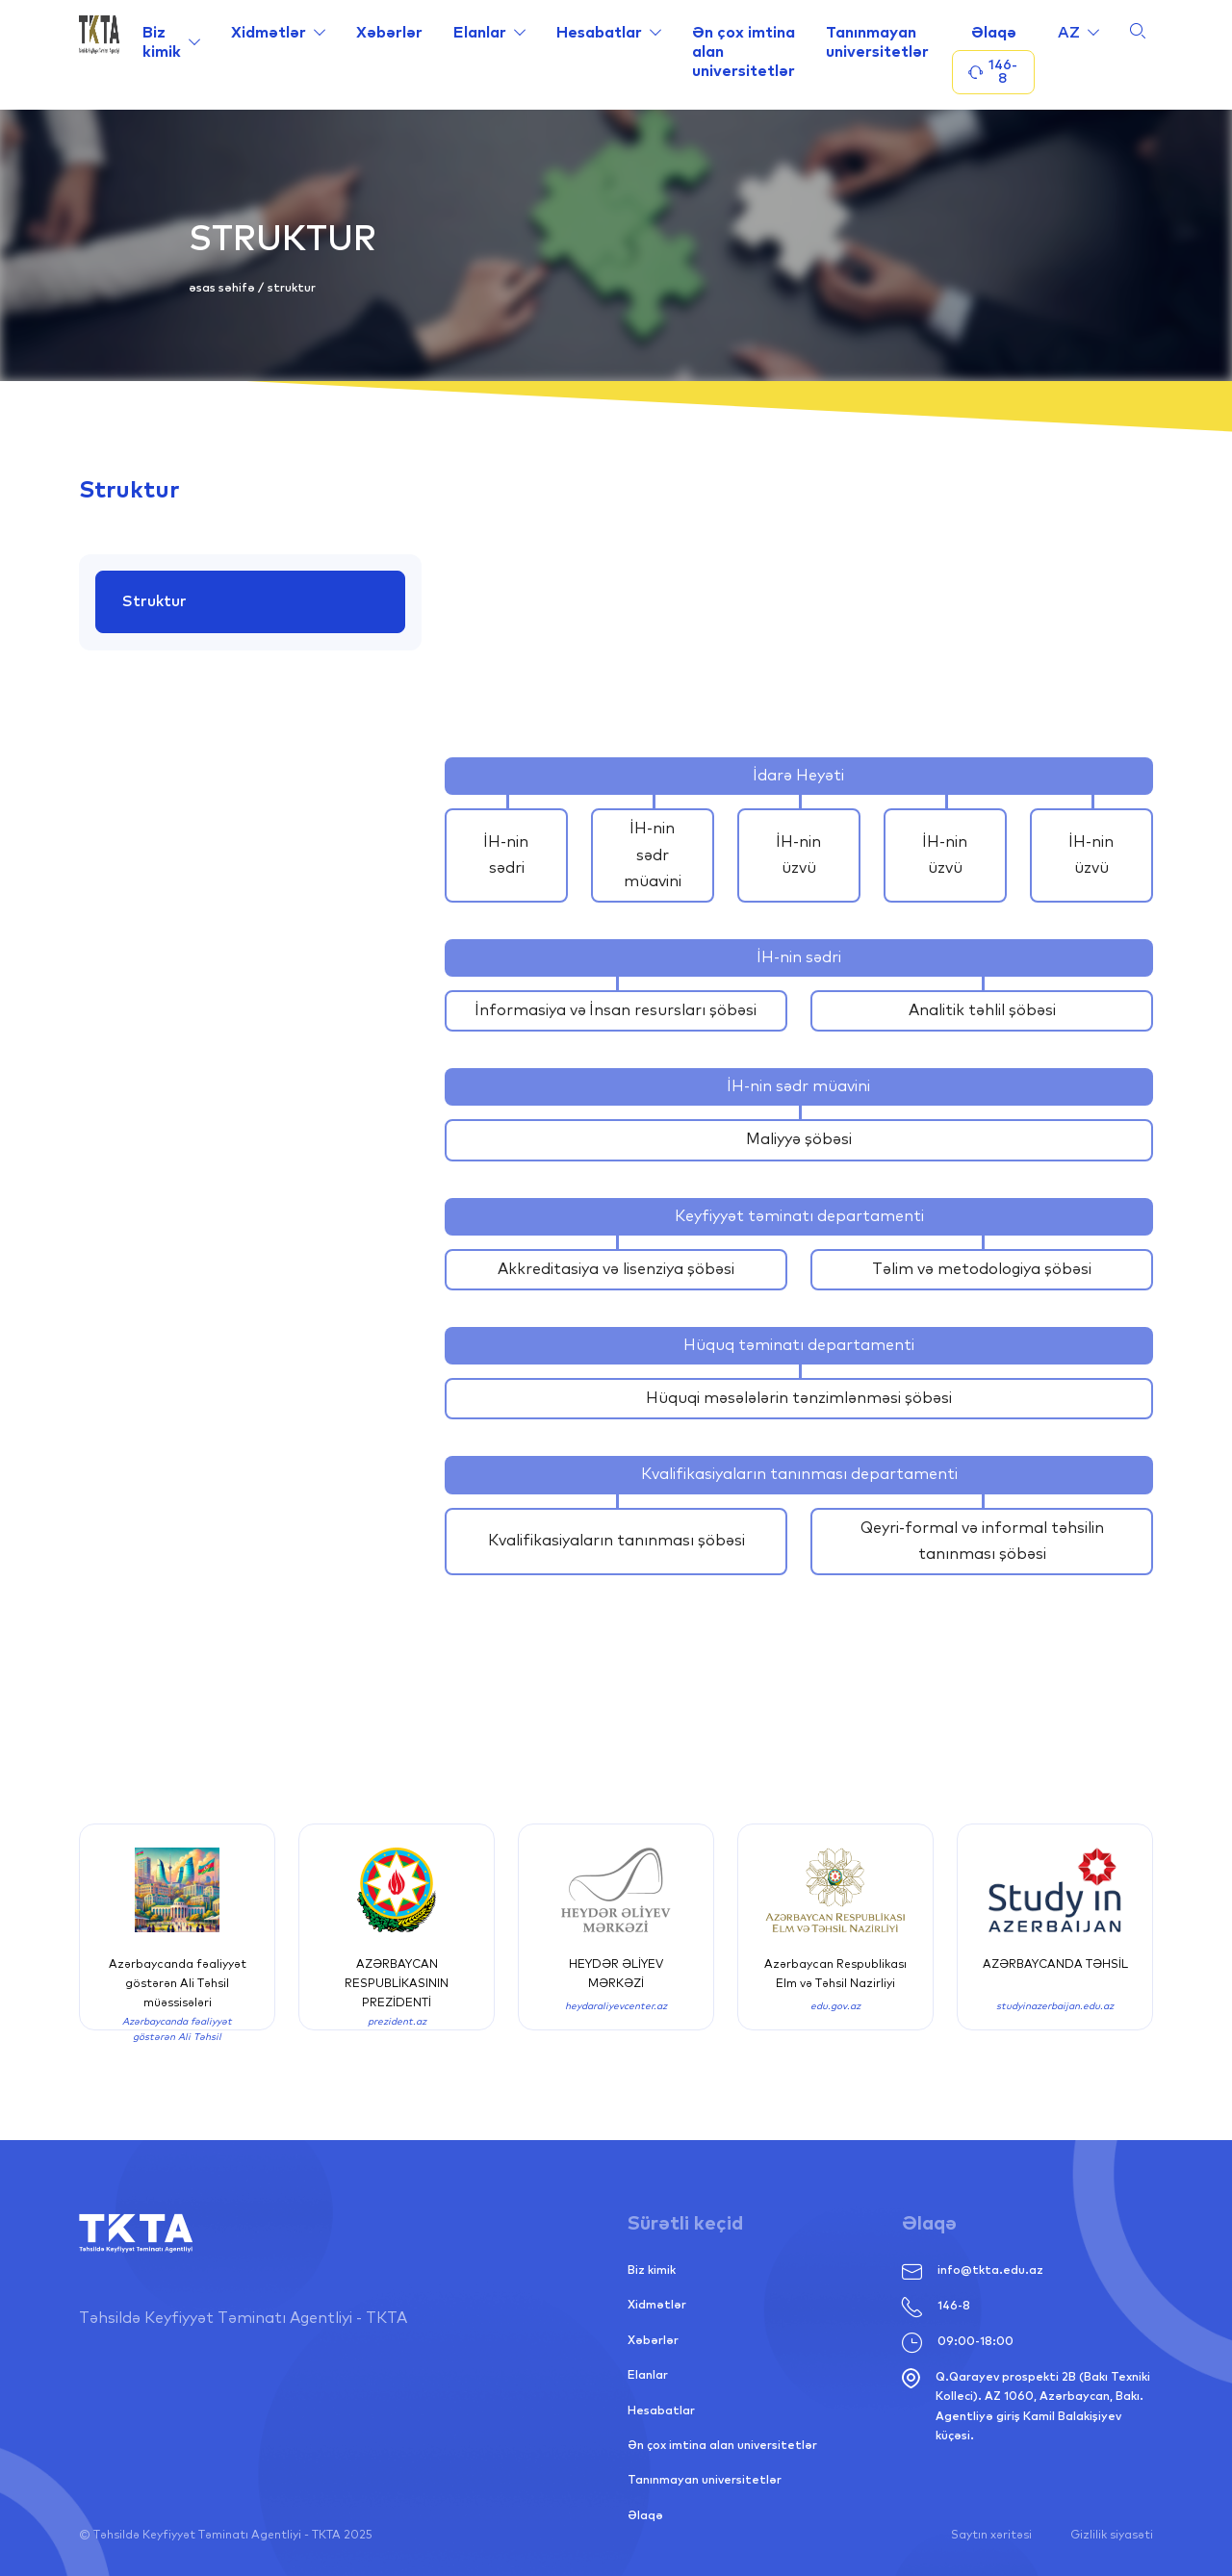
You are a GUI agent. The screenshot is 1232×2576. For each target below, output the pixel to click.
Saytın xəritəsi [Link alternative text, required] (991, 2535)
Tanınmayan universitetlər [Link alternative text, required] (877, 42)
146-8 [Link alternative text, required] (936, 2307)
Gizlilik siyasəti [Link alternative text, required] (1111, 2535)
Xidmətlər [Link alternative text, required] (268, 32)
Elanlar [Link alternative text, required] (479, 32)
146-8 (992, 72)
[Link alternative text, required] (99, 54)
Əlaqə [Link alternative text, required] (993, 32)
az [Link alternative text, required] (1069, 32)
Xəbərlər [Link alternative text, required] (389, 32)
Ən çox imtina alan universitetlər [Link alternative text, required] (743, 52)
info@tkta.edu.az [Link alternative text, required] (972, 2271)
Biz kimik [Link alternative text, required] (161, 42)
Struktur (155, 601)
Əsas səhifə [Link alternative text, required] (223, 288)
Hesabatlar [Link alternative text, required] (599, 32)
